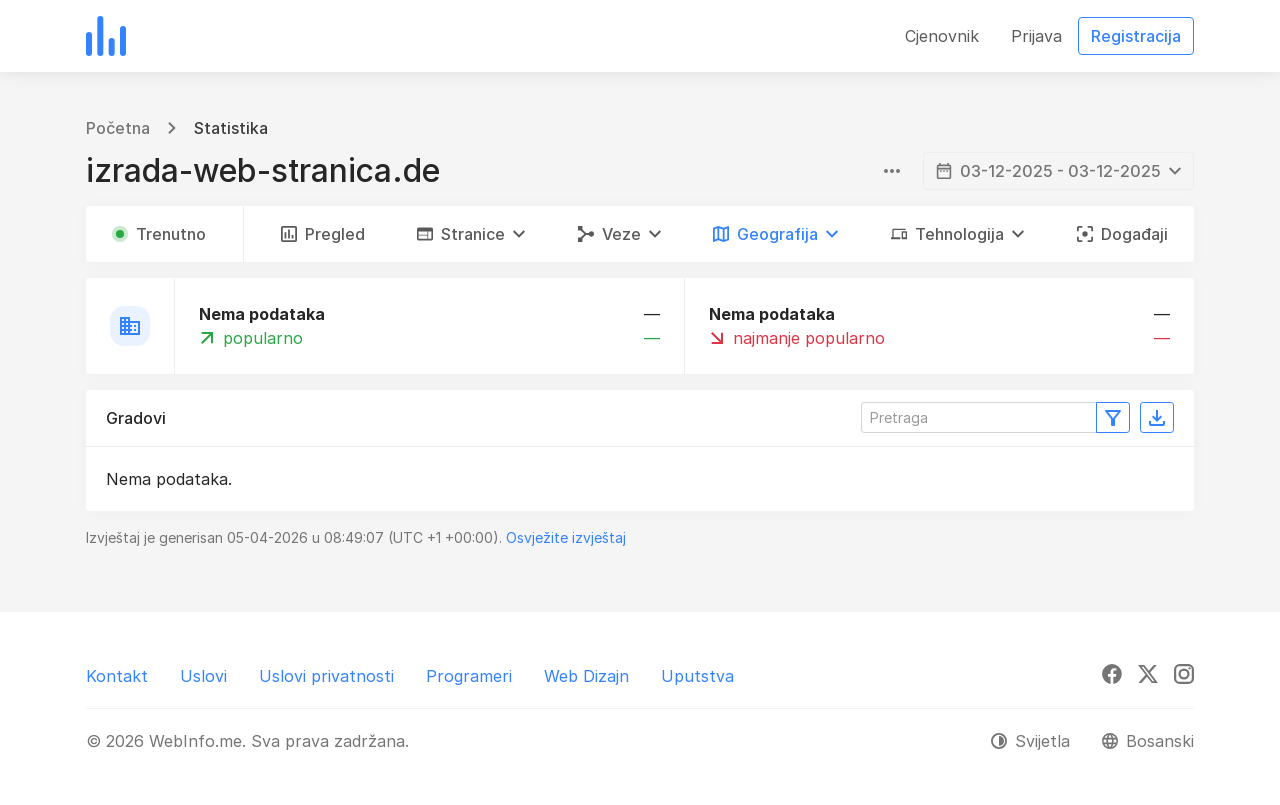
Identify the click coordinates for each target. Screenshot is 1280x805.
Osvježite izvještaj (566, 537)
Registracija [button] (1136, 36)
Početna (118, 128)
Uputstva (697, 676)
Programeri (469, 676)
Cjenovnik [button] (942, 36)
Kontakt (117, 676)
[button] (471, 234)
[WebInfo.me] (106, 36)
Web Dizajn (586, 676)
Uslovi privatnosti (326, 676)
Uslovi (203, 676)
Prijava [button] (1036, 36)
